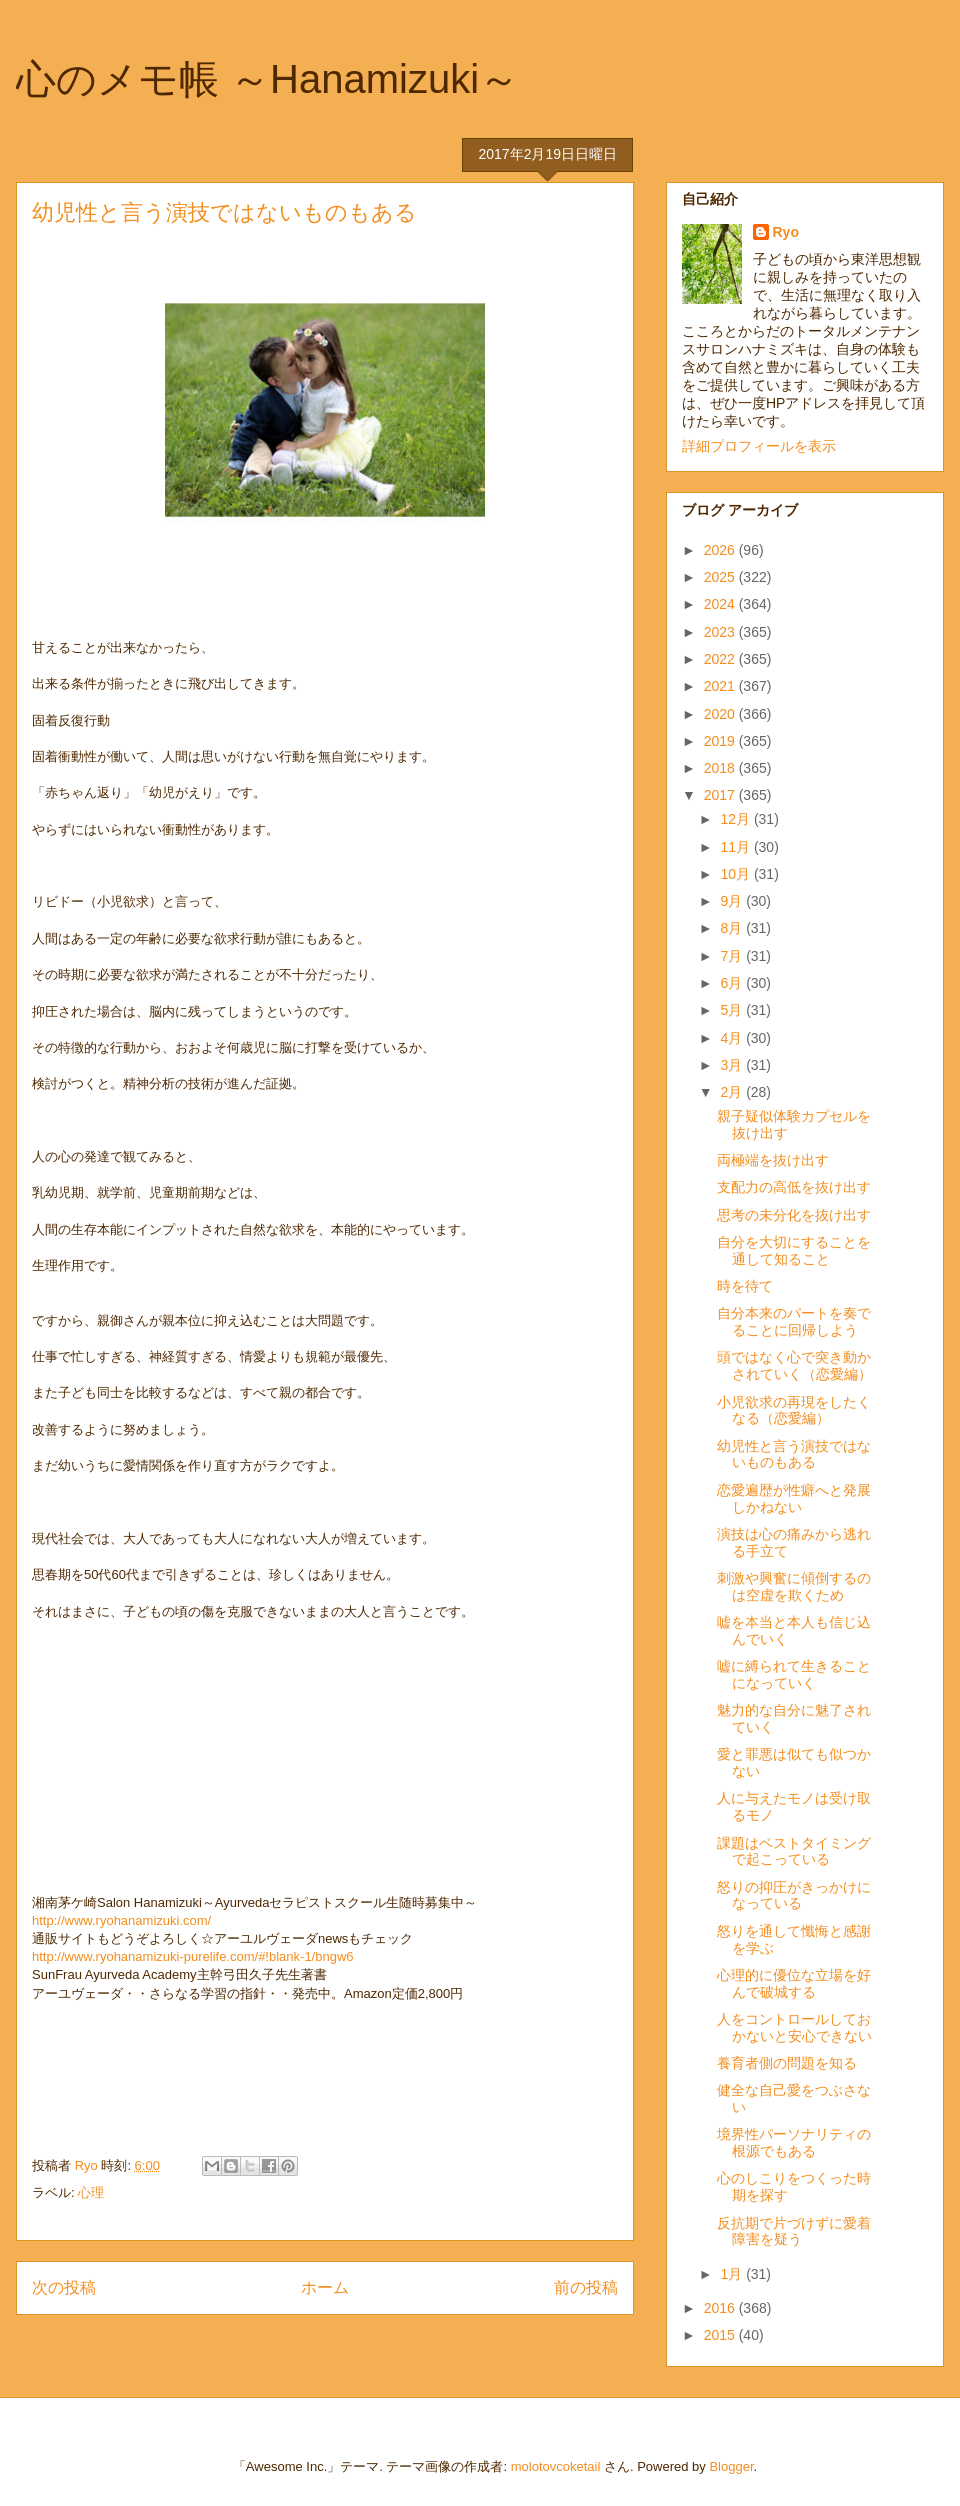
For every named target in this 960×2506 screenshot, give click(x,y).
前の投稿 (586, 2287)
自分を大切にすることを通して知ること (794, 1250)
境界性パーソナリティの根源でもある (794, 2142)
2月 (733, 1092)
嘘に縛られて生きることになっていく (794, 1674)
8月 (733, 928)
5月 (733, 1010)
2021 (721, 686)
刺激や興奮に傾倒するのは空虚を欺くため (794, 1586)
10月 (736, 874)
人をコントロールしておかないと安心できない (794, 2027)
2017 (721, 795)
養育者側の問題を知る (787, 2063)
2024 (721, 604)
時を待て (745, 1286)
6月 (733, 983)
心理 (91, 2192)
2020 (721, 714)
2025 (721, 577)
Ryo (786, 232)
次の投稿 (64, 2287)
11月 (736, 847)
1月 (733, 2274)
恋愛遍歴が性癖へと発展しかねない (794, 1498)
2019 (721, 741)
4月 (733, 1038)
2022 (721, 659)
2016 (721, 2308)
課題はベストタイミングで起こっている (794, 1851)
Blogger (731, 2466)
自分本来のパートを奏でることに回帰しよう (794, 1321)
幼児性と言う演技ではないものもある (794, 1454)
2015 (721, 2335)
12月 (736, 819)
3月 (733, 1065)
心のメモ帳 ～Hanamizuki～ (267, 79)
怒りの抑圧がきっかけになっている (794, 1895)
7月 (733, 956)
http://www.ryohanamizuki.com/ (121, 1920)
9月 (733, 901)
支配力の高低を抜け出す (794, 1187)
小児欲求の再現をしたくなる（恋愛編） (794, 1410)
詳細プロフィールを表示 (759, 446)
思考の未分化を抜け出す (794, 1215)
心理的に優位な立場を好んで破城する (794, 1983)
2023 (721, 632)
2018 (721, 768)
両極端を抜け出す (773, 1160)
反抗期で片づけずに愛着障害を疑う (794, 2231)
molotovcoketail (556, 2466)
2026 (721, 550)
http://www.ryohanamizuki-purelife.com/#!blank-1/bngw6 (193, 1956)
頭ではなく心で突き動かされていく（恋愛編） (794, 1365)
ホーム (325, 2287)
